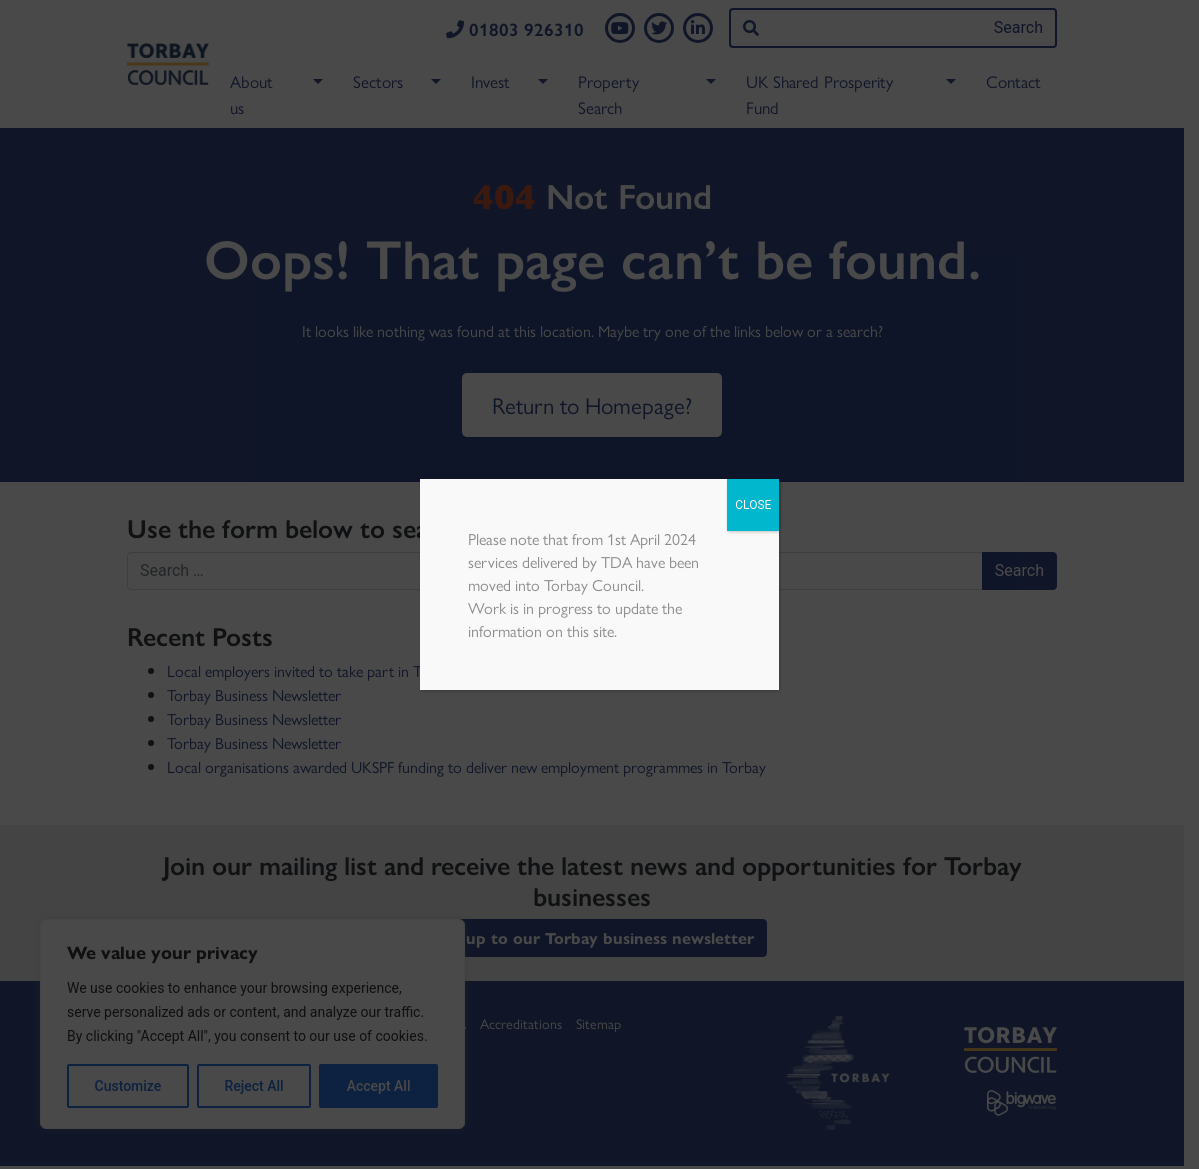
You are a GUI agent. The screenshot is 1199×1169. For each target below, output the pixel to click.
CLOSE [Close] (753, 505)
